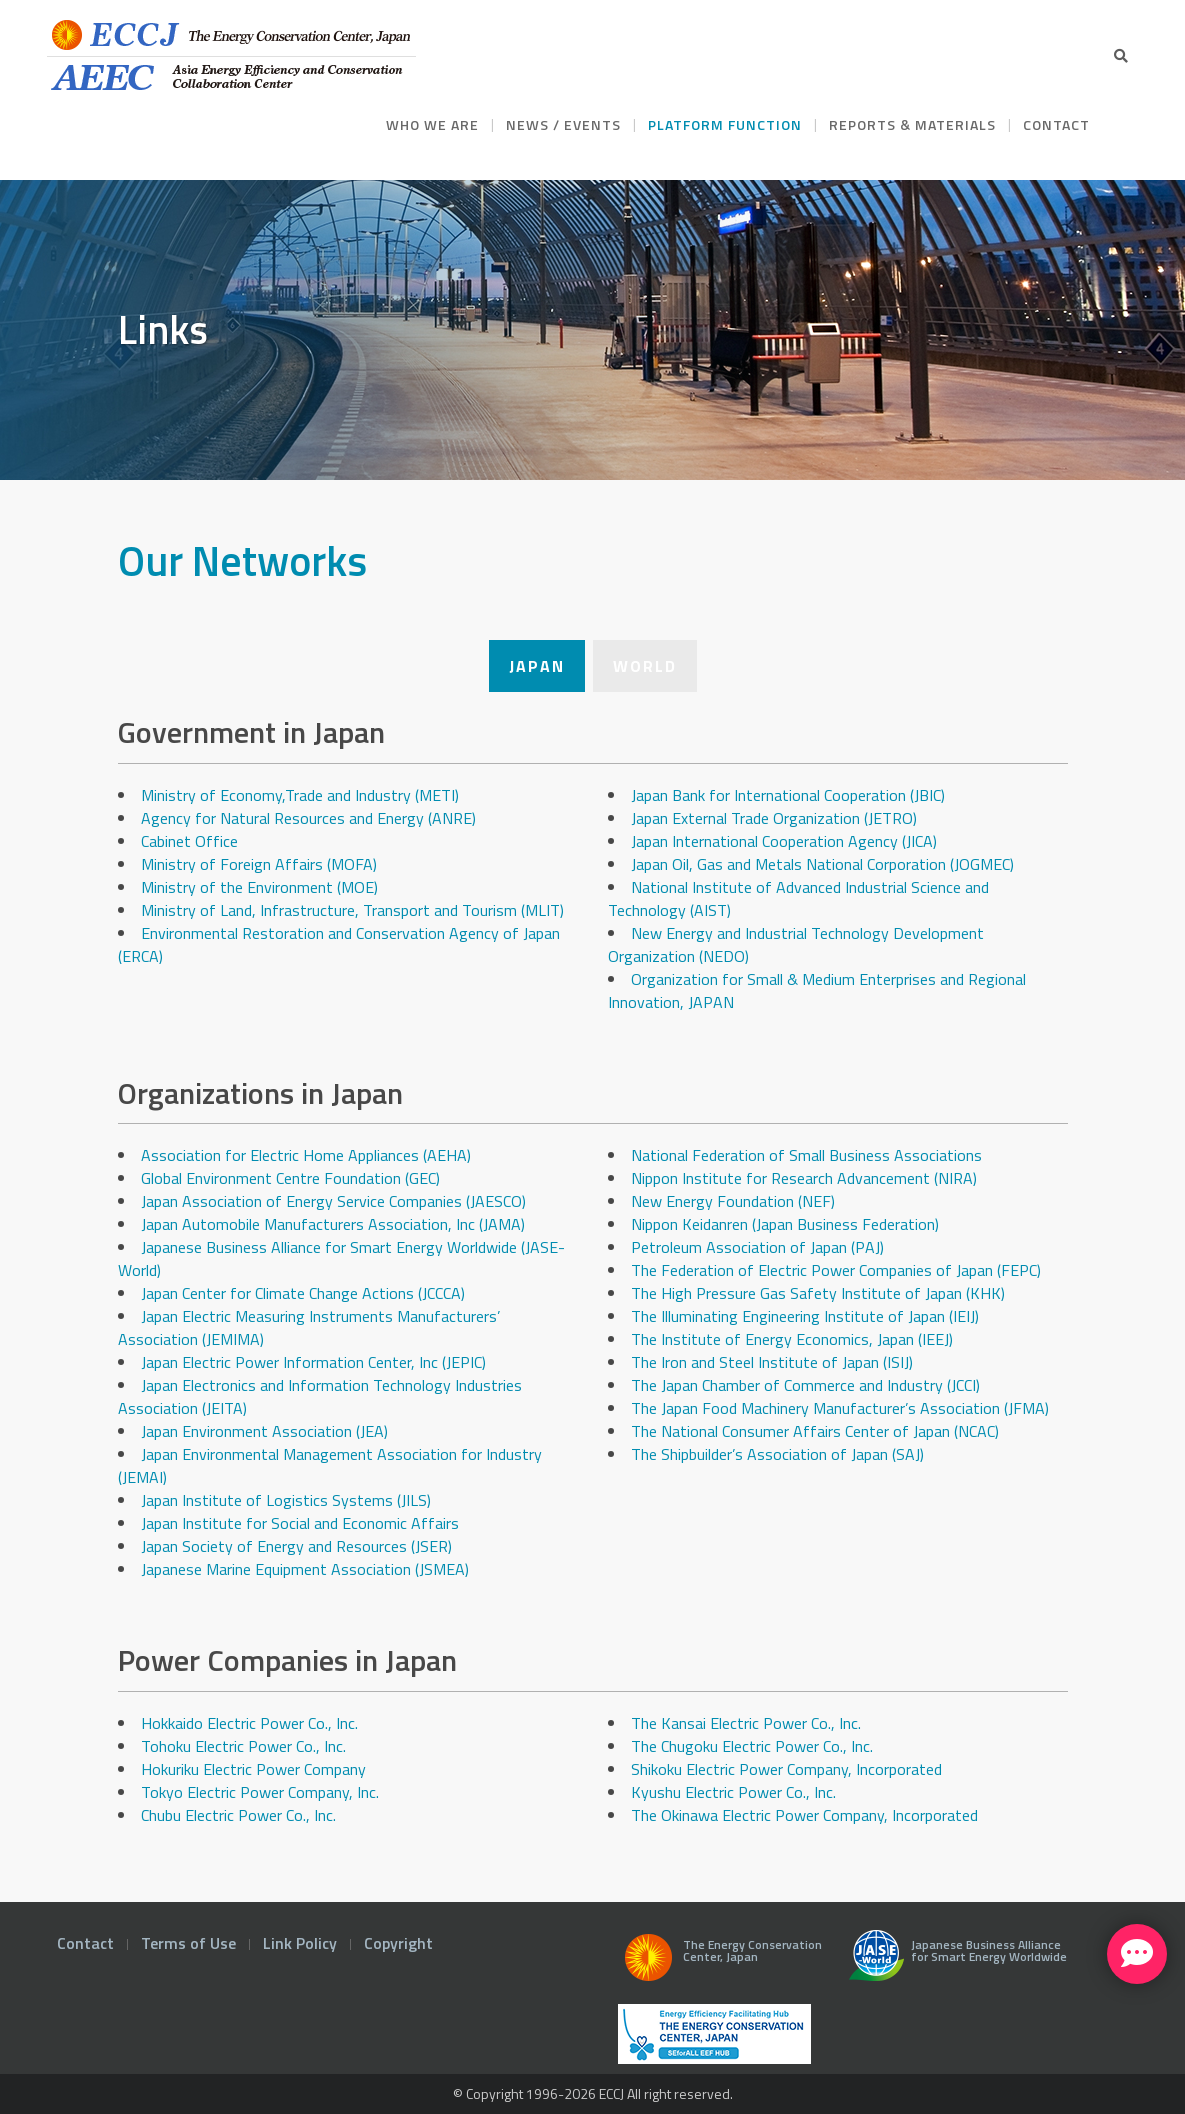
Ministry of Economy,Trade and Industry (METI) (300, 795)
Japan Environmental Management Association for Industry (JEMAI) (330, 1465)
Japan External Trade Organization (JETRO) (774, 818)
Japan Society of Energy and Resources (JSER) (296, 1546)
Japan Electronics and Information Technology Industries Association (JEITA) (320, 1396)
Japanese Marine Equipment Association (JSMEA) (305, 1569)
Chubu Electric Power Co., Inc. (240, 1815)
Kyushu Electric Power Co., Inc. (733, 1792)
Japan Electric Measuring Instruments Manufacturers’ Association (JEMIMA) (309, 1327)
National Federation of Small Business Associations (806, 1155)
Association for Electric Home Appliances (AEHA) (306, 1155)
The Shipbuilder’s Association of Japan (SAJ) (777, 1454)
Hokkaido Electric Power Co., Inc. (249, 1723)
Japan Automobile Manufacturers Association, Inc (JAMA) (333, 1224)
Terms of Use (188, 1943)
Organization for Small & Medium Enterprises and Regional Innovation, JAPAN (817, 990)
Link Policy (300, 1943)
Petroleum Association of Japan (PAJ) (757, 1247)
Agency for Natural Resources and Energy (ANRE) (308, 818)
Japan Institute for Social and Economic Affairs (300, 1523)
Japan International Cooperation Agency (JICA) (784, 841)
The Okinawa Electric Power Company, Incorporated (804, 1815)
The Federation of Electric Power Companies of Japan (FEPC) (836, 1270)
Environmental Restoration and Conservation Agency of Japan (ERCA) (339, 944)
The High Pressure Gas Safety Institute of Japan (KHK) (818, 1293)
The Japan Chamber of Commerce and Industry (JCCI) (805, 1385)
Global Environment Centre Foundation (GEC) (290, 1178)
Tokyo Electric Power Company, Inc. (262, 1792)
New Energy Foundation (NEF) (733, 1201)
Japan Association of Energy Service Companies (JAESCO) (333, 1201)
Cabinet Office (189, 841)
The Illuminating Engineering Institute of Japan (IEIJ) (805, 1316)
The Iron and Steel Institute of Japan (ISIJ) (772, 1362)
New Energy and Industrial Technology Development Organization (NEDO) (796, 944)
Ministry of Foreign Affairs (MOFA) (259, 864)
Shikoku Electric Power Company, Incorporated (786, 1769)
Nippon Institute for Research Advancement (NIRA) (804, 1178)
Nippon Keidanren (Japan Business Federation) (785, 1224)
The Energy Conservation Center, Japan (720, 1963)
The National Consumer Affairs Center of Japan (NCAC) (815, 1431)
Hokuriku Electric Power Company (253, 1769)
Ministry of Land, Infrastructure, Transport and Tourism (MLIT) (352, 910)
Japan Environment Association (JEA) (264, 1431)
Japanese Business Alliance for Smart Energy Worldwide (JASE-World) (341, 1258)
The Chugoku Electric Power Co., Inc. (752, 1746)
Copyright (398, 1943)
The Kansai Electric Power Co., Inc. (746, 1723)
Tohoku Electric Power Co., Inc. (243, 1746)
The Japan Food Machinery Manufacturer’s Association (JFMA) (840, 1408)
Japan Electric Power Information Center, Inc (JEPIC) (313, 1362)
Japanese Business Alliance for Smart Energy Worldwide (953, 1963)
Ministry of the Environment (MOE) (259, 887)
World (645, 666)
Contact (85, 1943)
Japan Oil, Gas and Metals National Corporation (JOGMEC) (822, 864)
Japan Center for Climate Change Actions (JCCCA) (303, 1293)
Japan (537, 666)
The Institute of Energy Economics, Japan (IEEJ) (792, 1339)
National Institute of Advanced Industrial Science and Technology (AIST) (798, 898)
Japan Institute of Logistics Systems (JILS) (286, 1500)
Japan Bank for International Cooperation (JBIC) (788, 795)
